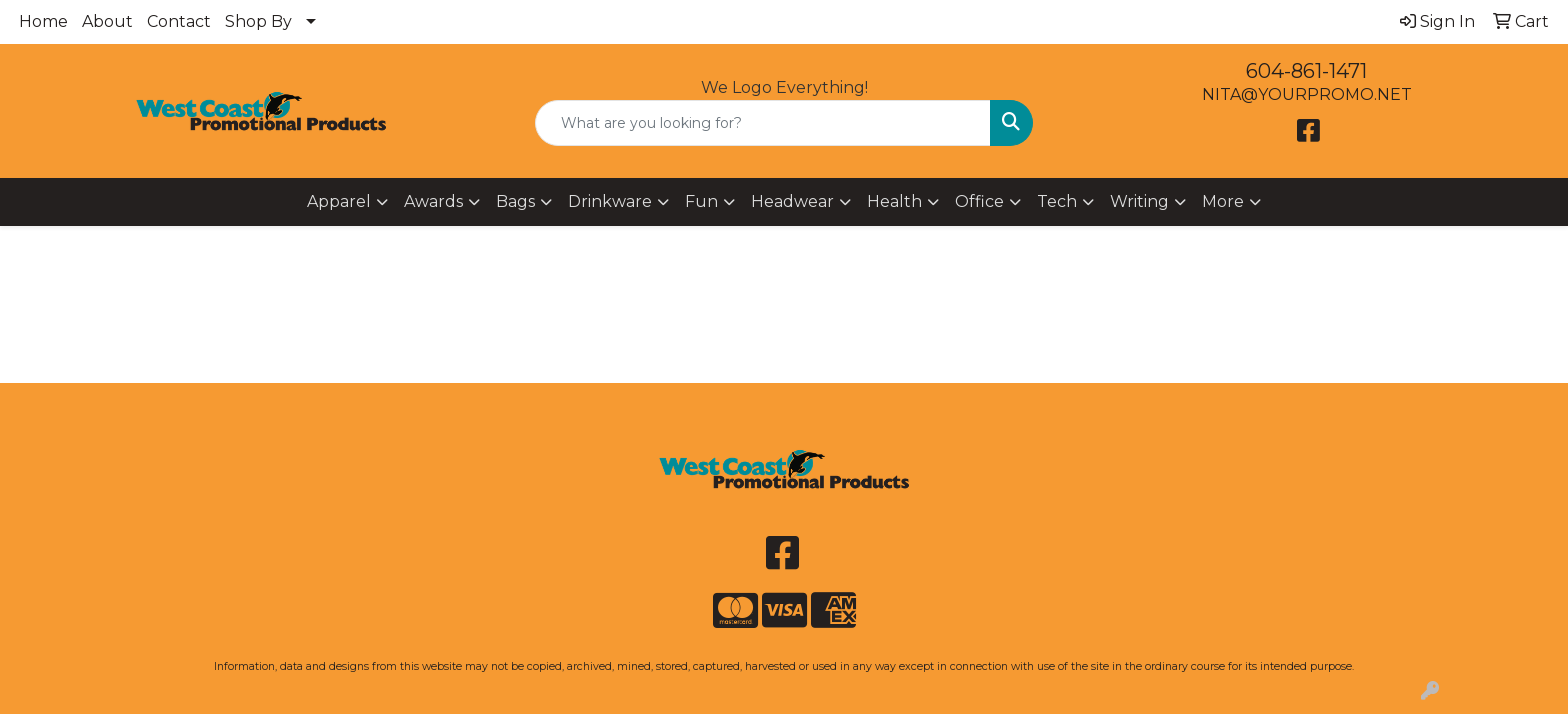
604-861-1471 (1306, 71)
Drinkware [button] (610, 201)
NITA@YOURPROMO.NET (1307, 94)
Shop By (258, 21)
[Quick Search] (763, 123)
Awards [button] (433, 201)
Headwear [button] (792, 201)
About (107, 21)
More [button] (1223, 201)
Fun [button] (701, 201)
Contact (179, 21)
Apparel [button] (339, 201)
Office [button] (979, 201)
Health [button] (894, 201)
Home (43, 21)
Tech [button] (1057, 201)
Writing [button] (1139, 201)
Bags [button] (515, 201)
